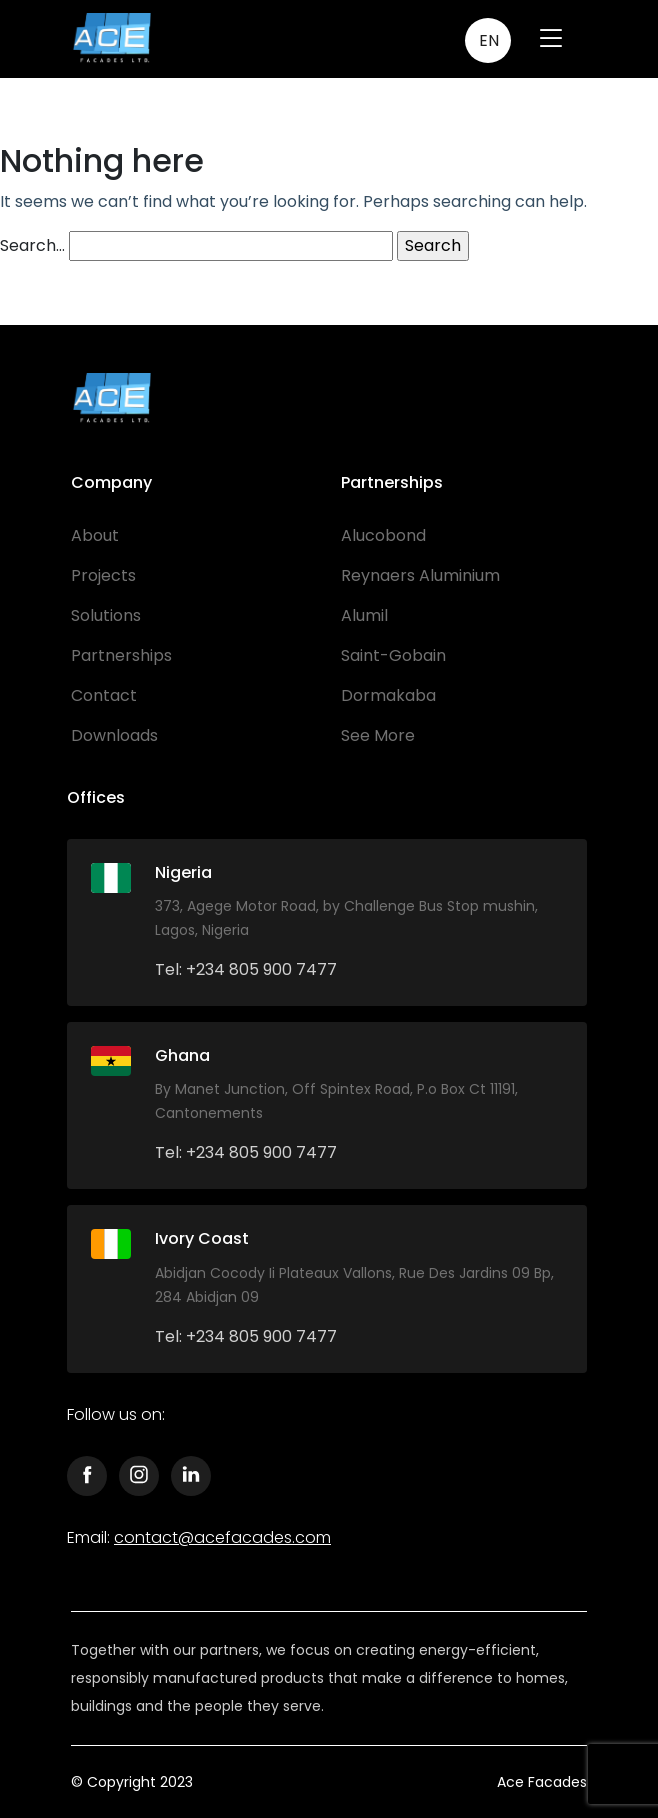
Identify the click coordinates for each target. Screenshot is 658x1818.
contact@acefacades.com (222, 1537)
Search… (32, 245)
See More (378, 735)
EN (489, 40)
